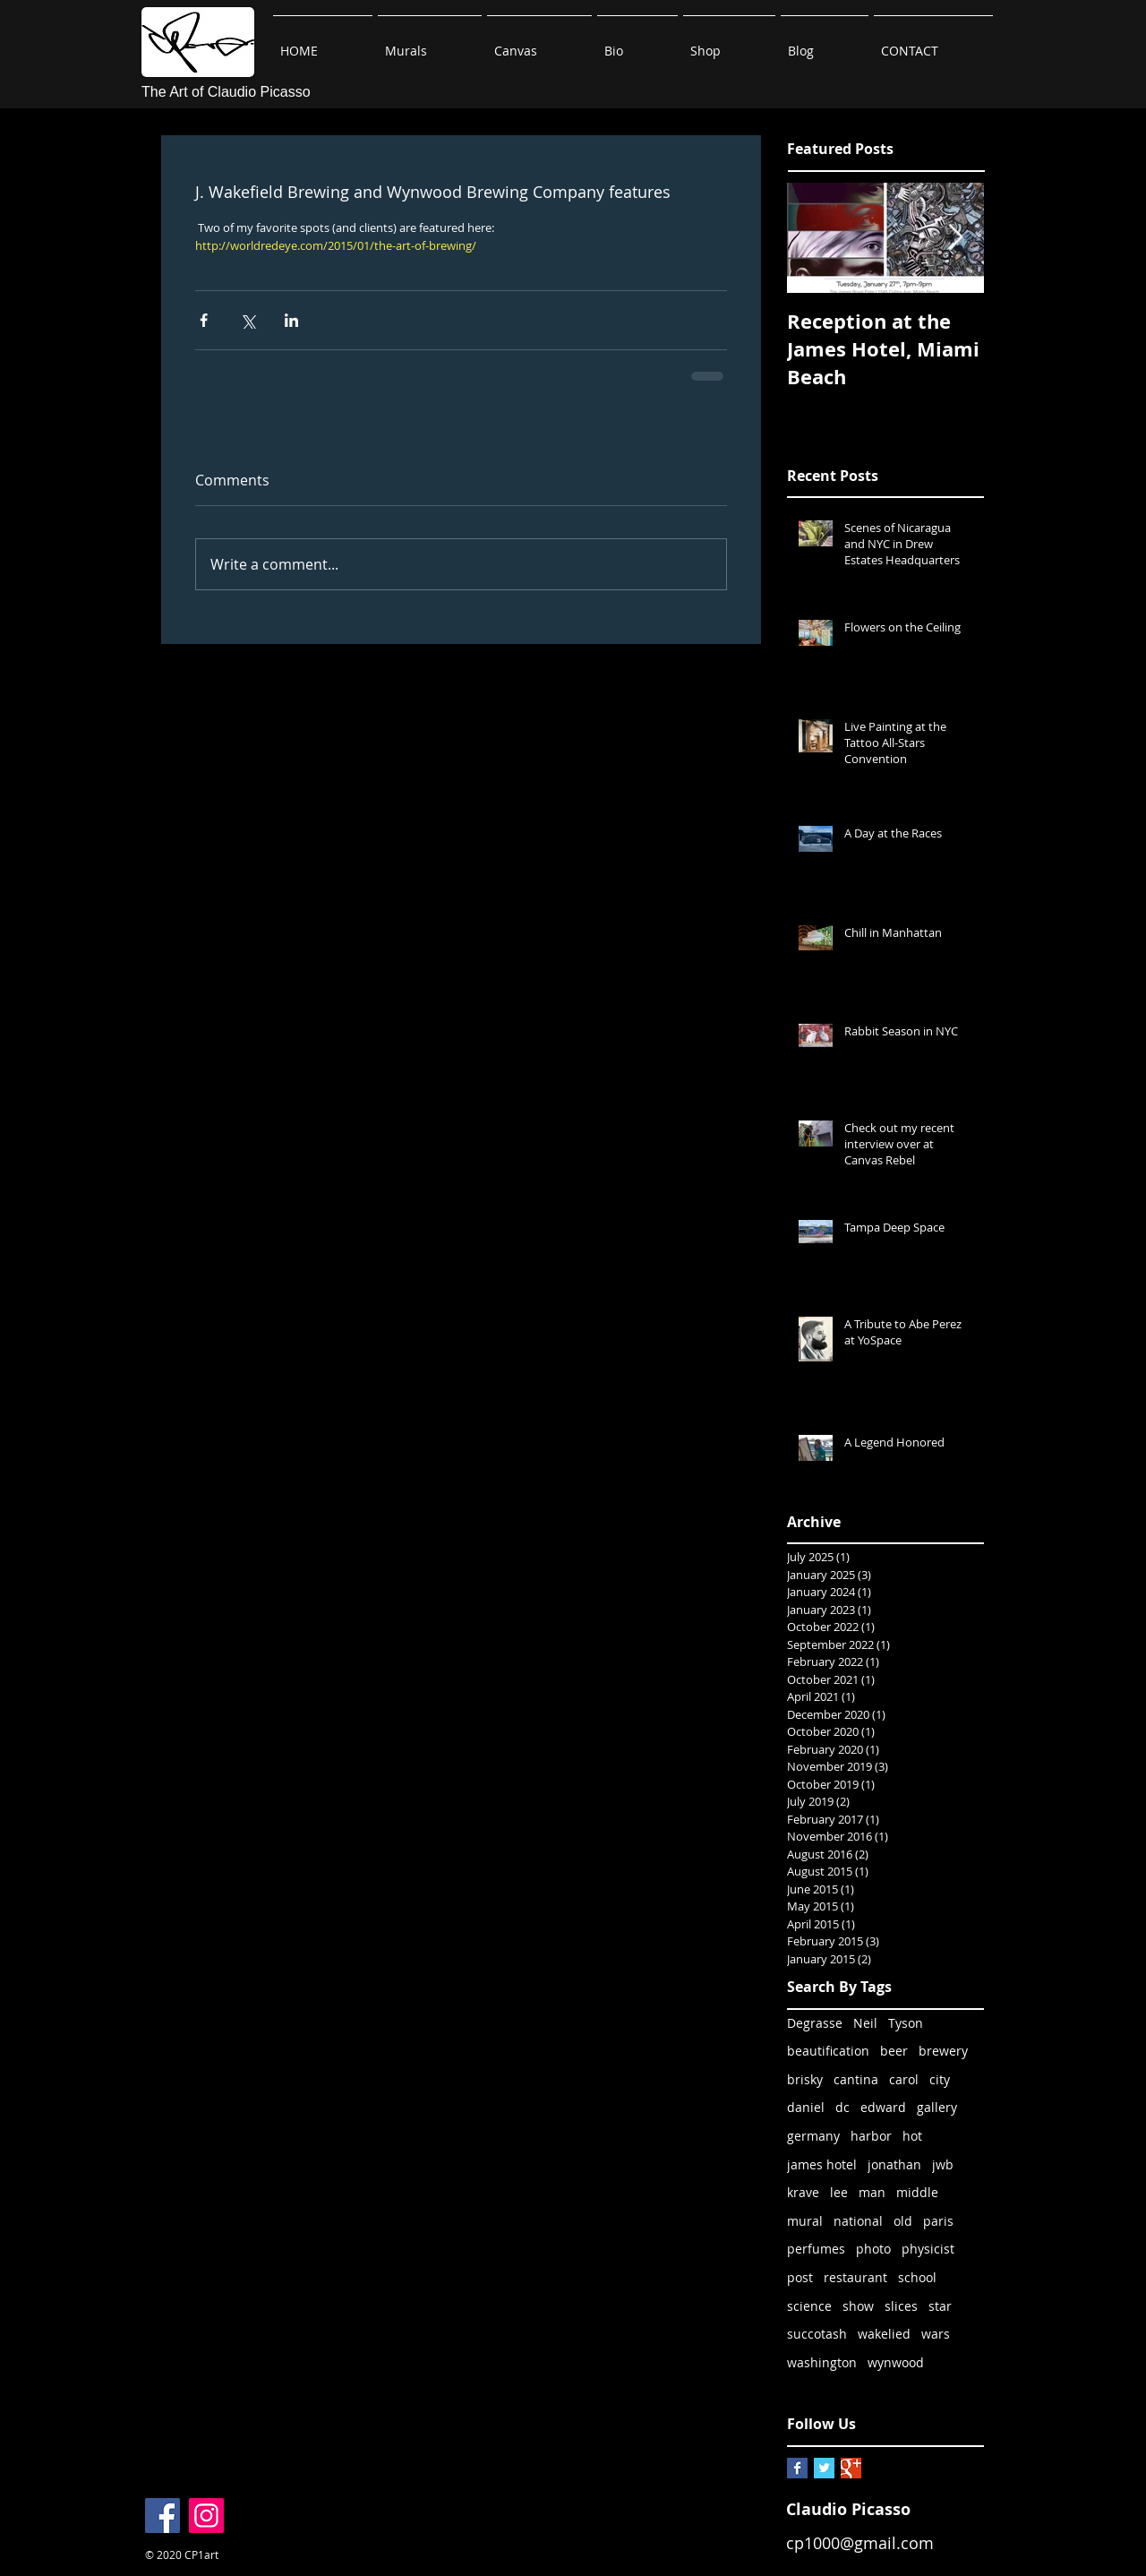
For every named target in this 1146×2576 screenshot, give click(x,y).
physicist (928, 2248)
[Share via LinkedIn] (291, 320)
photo (873, 2248)
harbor (871, 2135)
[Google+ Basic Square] (851, 2468)
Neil (865, 2022)
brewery (943, 2050)
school (917, 2277)
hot (912, 2135)
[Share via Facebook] (203, 320)
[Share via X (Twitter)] (247, 320)
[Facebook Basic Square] (797, 2468)
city (939, 2079)
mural (805, 2220)
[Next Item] (955, 238)
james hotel (822, 2164)
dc (842, 2107)
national (858, 2220)
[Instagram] (206, 2515)
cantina (856, 2079)
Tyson (905, 2022)
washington (822, 2362)
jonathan (894, 2164)
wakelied (884, 2333)
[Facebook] (162, 2515)
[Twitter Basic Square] (824, 2468)
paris (938, 2220)
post (800, 2277)
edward (883, 2107)
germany (813, 2135)
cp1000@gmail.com (860, 2543)
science (809, 2305)
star (940, 2305)
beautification (828, 2050)
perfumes (816, 2248)
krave (803, 2192)
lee (839, 2192)
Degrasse (814, 2022)
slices (901, 2305)
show (858, 2305)
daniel (806, 2107)
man (872, 2192)
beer (894, 2050)
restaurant (855, 2277)
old (903, 2220)
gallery (937, 2107)
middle (917, 2192)
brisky (805, 2079)
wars (935, 2333)
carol (904, 2079)
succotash (817, 2333)
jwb (943, 2164)
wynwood (896, 2362)
